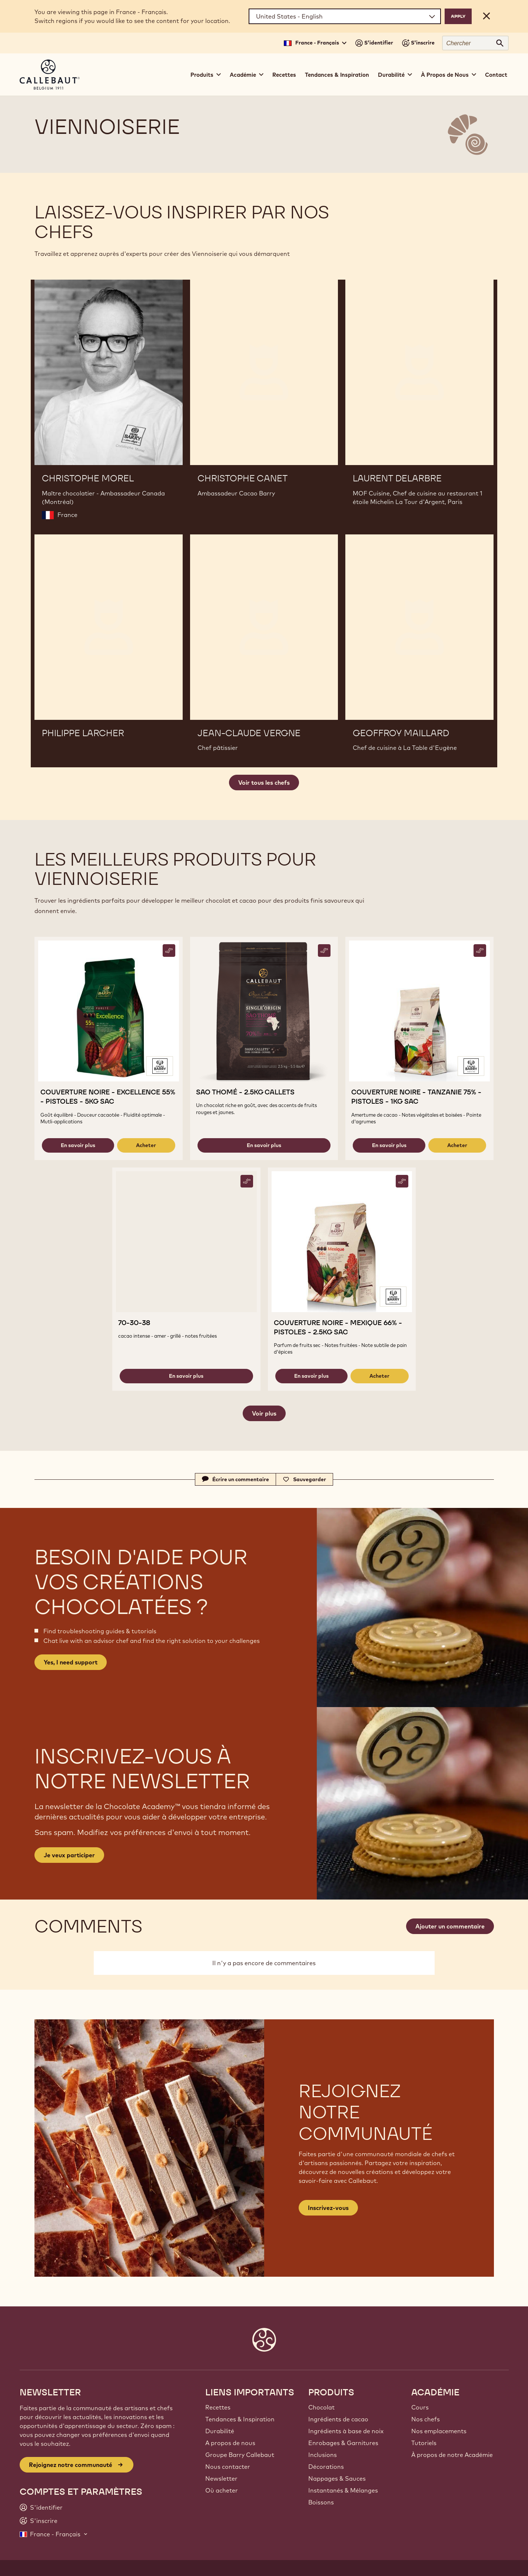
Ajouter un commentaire (450, 1926)
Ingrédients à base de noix (345, 2431)
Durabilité (219, 2431)
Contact (496, 74)
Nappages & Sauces (337, 2478)
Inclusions (322, 2454)
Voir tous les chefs (264, 782)
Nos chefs (425, 2419)
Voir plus (264, 1413)
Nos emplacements (438, 2431)
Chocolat (321, 2407)
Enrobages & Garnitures (343, 2443)
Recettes (284, 74)
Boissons (321, 2502)
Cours (420, 2407)
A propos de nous (230, 2443)
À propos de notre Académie (452, 2454)
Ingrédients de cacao (338, 2419)
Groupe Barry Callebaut (239, 2454)
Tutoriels (423, 2443)
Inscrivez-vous (328, 2207)
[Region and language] (345, 16)
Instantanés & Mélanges (343, 2490)
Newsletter (221, 2478)
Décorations (326, 2466)
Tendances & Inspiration (337, 74)
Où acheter (221, 2490)
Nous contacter (227, 2466)
